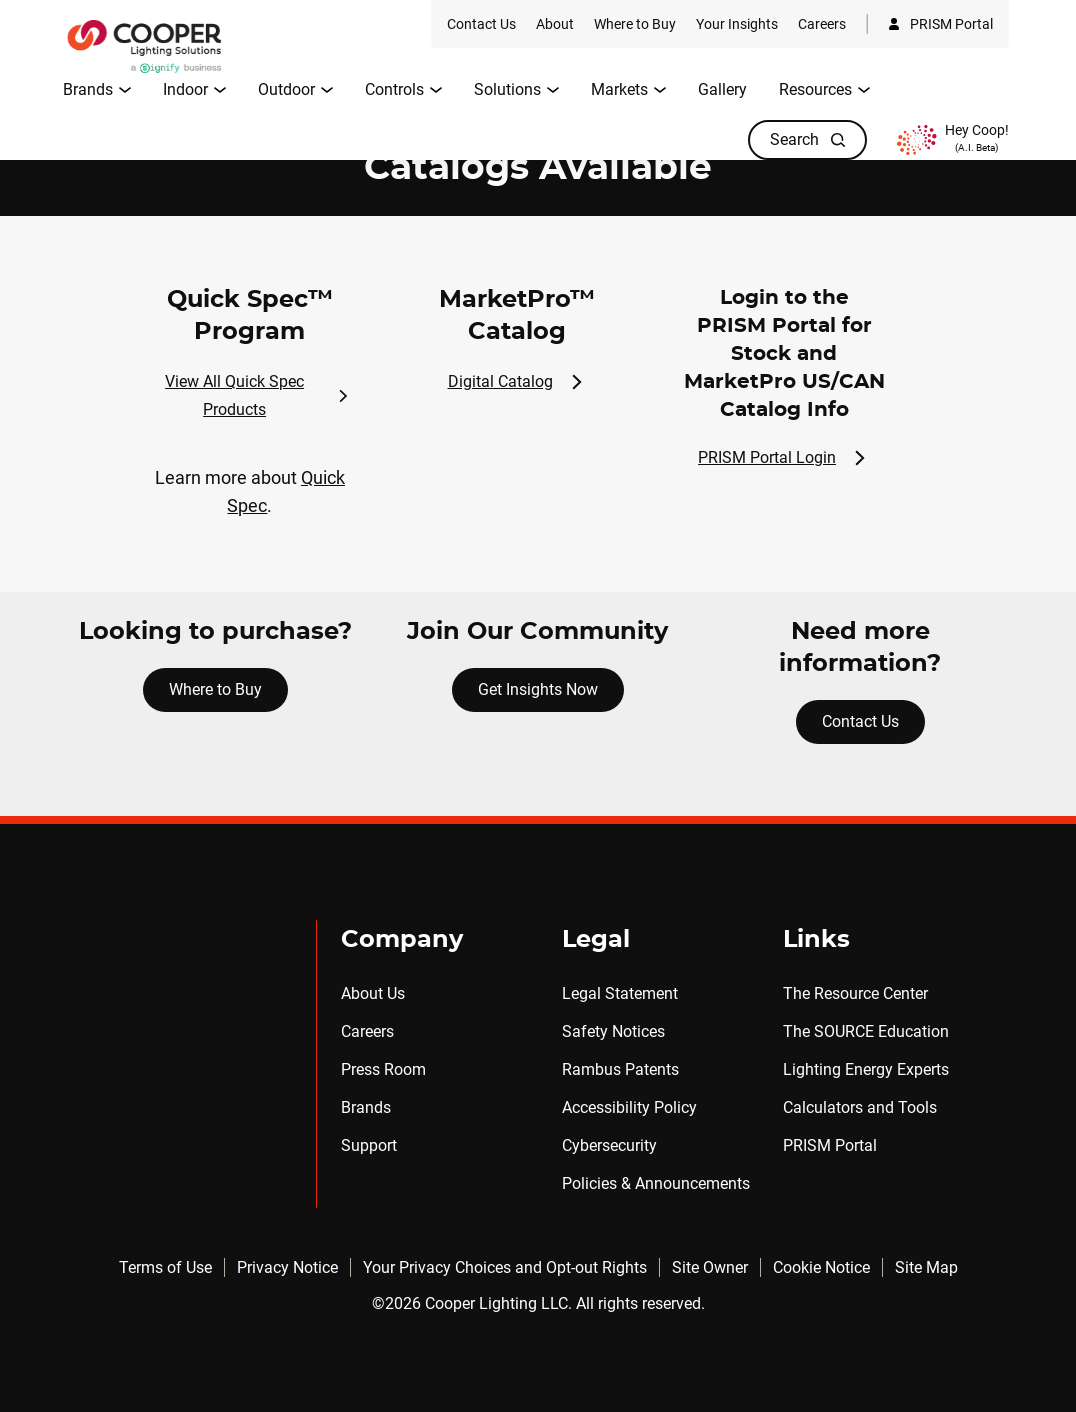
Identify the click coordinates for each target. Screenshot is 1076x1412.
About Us (373, 993)
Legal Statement (620, 993)
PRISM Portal (830, 1145)
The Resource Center (855, 993)
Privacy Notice (287, 1267)
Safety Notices (613, 1031)
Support (369, 1145)
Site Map (926, 1267)
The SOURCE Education (866, 1031)
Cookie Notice (821, 1267)
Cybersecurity (609, 1145)
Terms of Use (165, 1267)
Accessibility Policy (629, 1107)
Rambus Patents (620, 1069)
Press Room (383, 1069)
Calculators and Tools (860, 1107)
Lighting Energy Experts (866, 1069)
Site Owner (710, 1267)
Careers (367, 1031)
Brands (366, 1107)
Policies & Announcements (656, 1183)
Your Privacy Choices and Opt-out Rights (505, 1267)
